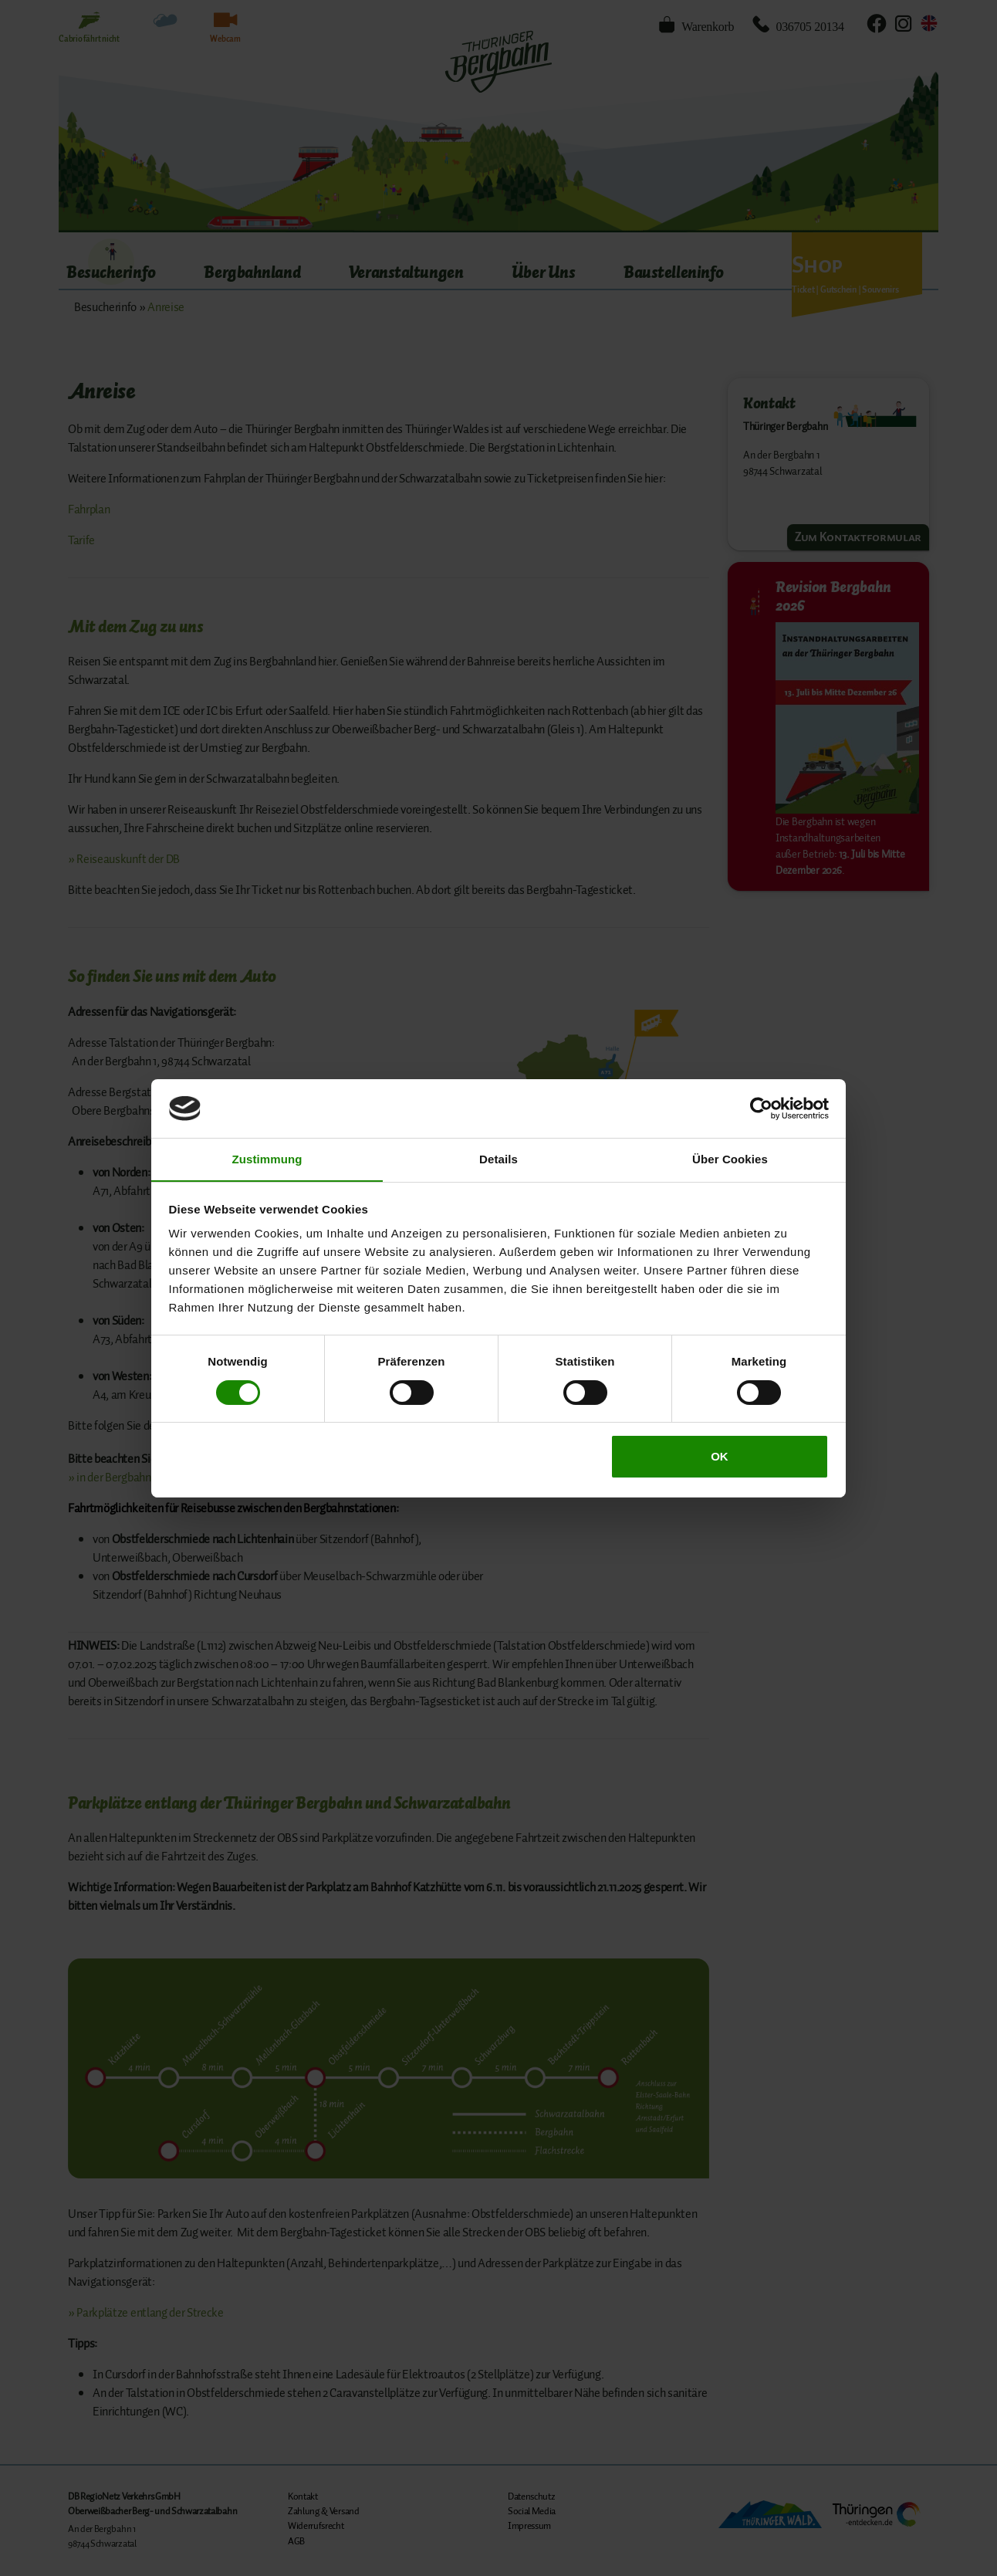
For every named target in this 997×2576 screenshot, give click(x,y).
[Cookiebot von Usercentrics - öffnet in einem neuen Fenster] (761, 1107)
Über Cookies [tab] (730, 1159)
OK (719, 1457)
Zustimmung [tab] (267, 1159)
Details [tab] (498, 1159)
